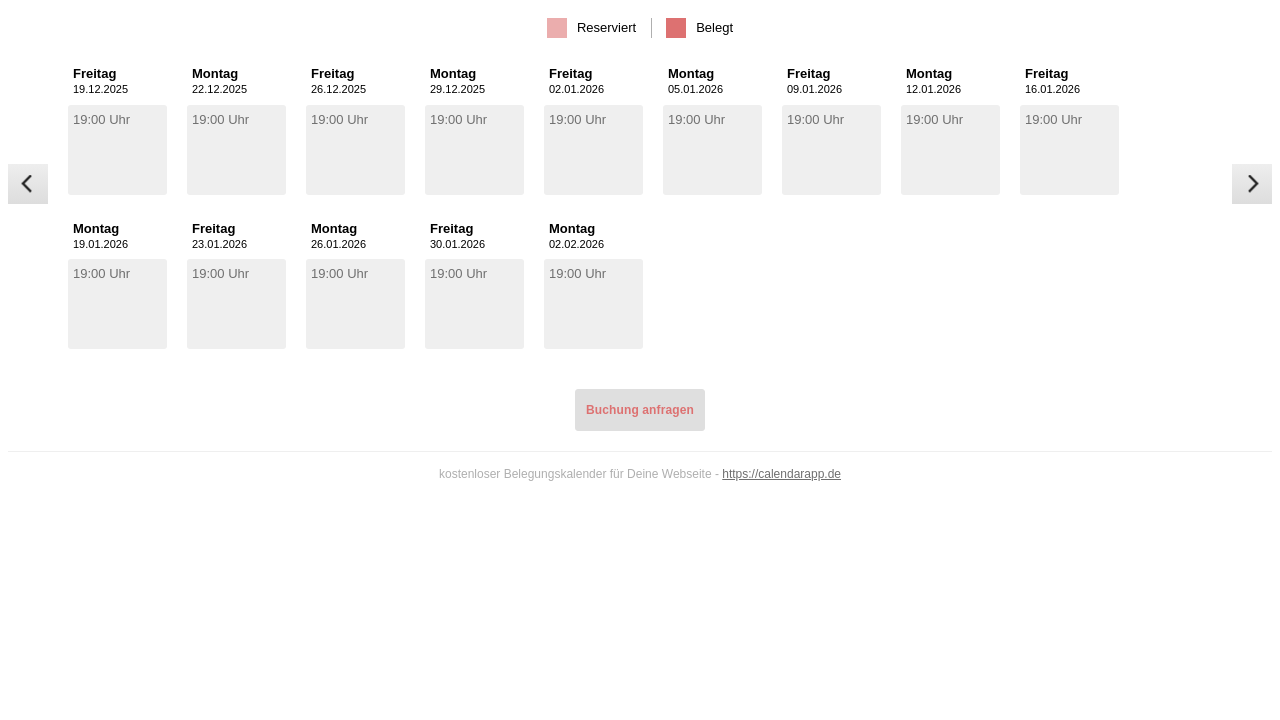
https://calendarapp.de (781, 474)
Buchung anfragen (640, 410)
